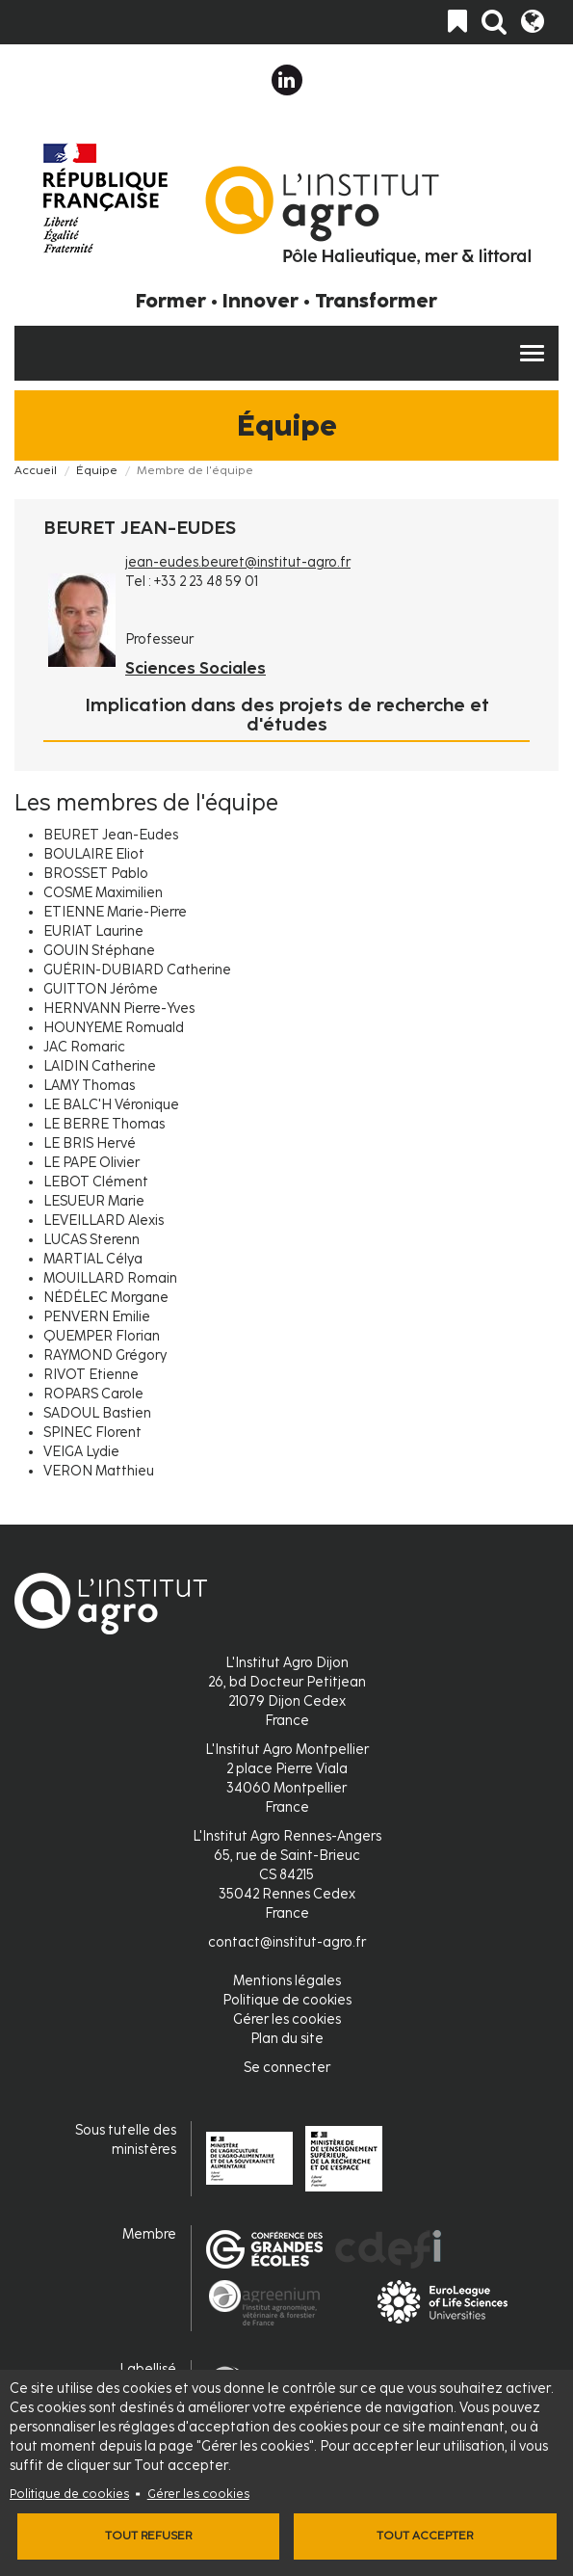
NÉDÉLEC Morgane (106, 1297)
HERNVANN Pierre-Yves (119, 1008)
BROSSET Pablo (95, 873)
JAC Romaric (84, 1047)
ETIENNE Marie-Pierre (115, 912)
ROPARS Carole (93, 1394)
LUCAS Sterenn (91, 1240)
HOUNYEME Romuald (113, 1028)
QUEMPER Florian (101, 1336)
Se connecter (287, 2067)
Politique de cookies (69, 2493)
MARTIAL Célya (93, 1259)
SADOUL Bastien (97, 1413)
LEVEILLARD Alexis (103, 1220)
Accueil (35, 470)
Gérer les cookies (198, 2493)
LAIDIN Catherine (99, 1066)
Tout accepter (425, 2535)
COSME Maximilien (103, 893)
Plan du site (287, 2039)
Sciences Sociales (195, 667)
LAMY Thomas (89, 1085)
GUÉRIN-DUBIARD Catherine (137, 970)
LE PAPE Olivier (91, 1163)
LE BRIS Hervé (89, 1143)
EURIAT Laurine (93, 931)
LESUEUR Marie (93, 1201)
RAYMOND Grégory (105, 1355)
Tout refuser (148, 2535)
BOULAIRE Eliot (93, 854)
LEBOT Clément (95, 1182)
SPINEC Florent (92, 1432)
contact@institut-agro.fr (287, 1942)
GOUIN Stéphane (99, 951)
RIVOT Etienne (91, 1375)
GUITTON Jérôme (100, 989)
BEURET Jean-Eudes (110, 835)
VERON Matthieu (98, 1471)
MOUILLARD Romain (110, 1278)
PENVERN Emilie (96, 1317)
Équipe (96, 470)
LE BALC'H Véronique (111, 1105)
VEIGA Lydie (81, 1452)
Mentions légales (287, 1981)
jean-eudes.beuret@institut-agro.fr (238, 562)
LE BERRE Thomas (104, 1124)
